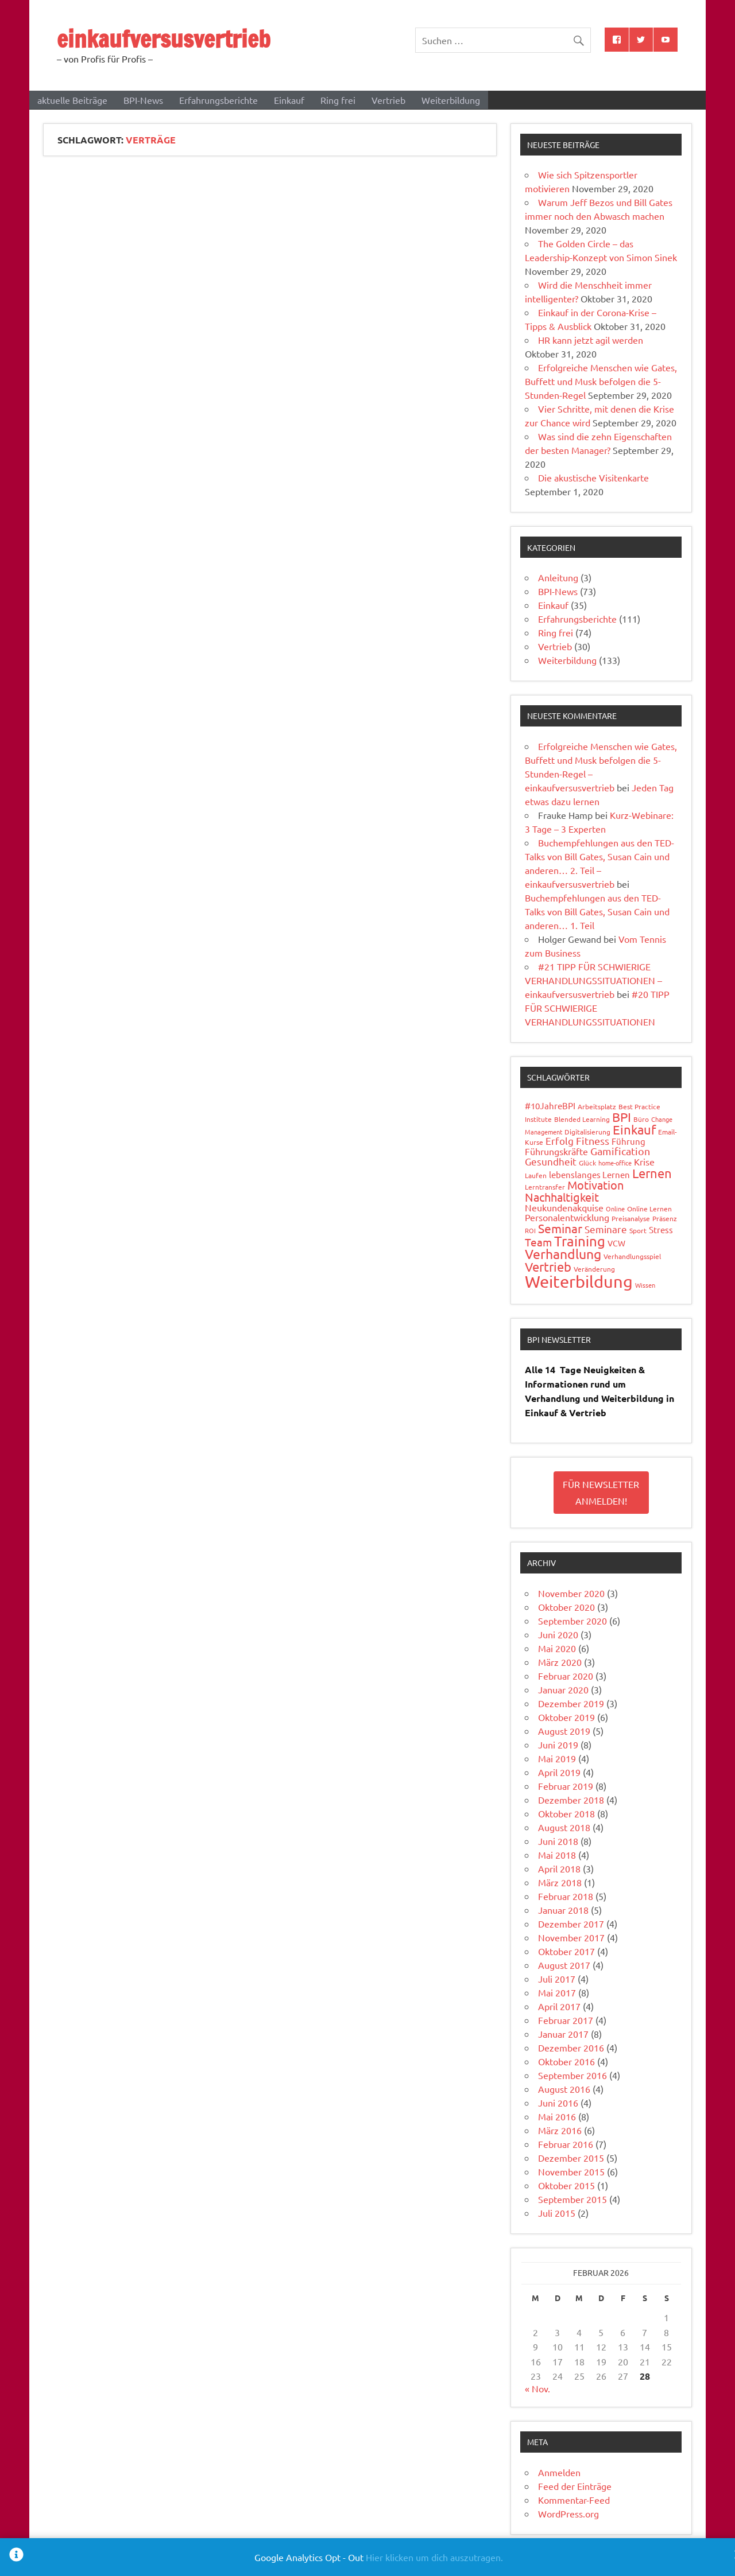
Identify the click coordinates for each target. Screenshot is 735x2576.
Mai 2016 (557, 2116)
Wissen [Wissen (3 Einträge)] (645, 1284)
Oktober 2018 (566, 1813)
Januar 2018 (563, 1910)
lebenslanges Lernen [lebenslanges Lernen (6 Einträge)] (589, 1174)
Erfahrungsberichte (218, 100)
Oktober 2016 (566, 2061)
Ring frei (337, 100)
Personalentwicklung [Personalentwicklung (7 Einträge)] (567, 1217)
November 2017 (571, 1937)
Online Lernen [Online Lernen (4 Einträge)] (649, 1208)
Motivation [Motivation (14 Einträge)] (595, 1185)
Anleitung (558, 577)
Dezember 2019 (571, 1703)
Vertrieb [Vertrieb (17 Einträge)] (548, 1266)
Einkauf (289, 100)
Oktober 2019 (566, 1717)
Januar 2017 (563, 2033)
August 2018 (564, 1827)
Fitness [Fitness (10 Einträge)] (592, 1140)
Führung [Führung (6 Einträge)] (628, 1141)
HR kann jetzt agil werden (590, 339)
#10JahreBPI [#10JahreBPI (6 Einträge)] (550, 1105)
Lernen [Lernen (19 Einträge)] (652, 1172)
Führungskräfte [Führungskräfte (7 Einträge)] (556, 1151)
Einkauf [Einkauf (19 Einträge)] (634, 1129)
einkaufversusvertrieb (163, 38)
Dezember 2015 (571, 2157)
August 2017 (564, 1965)
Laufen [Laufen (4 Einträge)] (536, 1175)
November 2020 (571, 1593)
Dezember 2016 (571, 2047)
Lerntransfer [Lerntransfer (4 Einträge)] (545, 1186)
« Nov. (537, 2388)
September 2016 (572, 2075)
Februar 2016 (565, 2144)
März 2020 (560, 1662)
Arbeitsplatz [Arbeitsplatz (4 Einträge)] (597, 1106)
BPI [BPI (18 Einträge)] (621, 1116)
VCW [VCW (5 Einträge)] (616, 1243)
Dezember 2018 (571, 1799)
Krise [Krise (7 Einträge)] (644, 1161)
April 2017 (559, 2006)
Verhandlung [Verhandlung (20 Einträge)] (563, 1253)
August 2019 (564, 1730)
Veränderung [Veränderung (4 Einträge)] (594, 1268)
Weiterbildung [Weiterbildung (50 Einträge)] (579, 1281)
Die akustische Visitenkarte (593, 477)
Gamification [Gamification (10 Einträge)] (620, 1151)
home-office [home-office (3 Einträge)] (615, 1162)
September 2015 (572, 2199)
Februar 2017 (565, 2020)
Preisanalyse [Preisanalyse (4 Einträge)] (631, 1218)
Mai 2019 (557, 1758)
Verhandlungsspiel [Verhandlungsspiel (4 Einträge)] (632, 1256)
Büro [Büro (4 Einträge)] (641, 1119)
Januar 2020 (563, 1689)
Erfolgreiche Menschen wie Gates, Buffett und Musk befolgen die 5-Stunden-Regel (601, 381)
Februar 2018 (565, 1896)
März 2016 (560, 2130)
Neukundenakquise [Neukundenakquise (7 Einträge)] (564, 1207)
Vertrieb (388, 100)
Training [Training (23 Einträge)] (579, 1241)
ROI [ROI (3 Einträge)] (530, 1230)
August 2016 (564, 2089)
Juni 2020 (558, 1634)
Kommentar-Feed (574, 2499)
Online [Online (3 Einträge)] (615, 1208)
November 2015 (571, 2171)
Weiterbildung (450, 100)
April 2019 (559, 1772)
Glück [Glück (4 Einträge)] (587, 1162)
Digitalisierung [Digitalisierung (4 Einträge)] (587, 1131)
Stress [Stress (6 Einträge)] (661, 1229)
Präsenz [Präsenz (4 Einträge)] (664, 1218)
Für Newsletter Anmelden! (601, 1492)
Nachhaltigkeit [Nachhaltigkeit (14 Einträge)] (562, 1197)
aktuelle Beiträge (72, 100)
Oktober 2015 (566, 2185)
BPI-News (143, 100)
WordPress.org (568, 2513)
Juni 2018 (558, 1841)
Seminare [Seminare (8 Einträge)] (606, 1229)
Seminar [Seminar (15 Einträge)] (560, 1228)
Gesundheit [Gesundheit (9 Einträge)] (551, 1161)
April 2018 (559, 1868)
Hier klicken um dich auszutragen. (434, 2557)
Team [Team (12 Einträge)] (538, 1242)
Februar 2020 (565, 1675)
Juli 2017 (556, 1978)
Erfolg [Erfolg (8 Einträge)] (560, 1140)
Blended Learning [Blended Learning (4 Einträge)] (582, 1119)
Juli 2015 (556, 2212)
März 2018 (560, 1882)
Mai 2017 (557, 1992)
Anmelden (559, 2472)
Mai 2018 (557, 1854)
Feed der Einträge (575, 2486)
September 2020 (572, 1620)
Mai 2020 (557, 1648)
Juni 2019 (558, 1744)
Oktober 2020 (566, 1607)
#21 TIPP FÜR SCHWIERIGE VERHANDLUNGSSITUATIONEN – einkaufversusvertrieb (593, 980)
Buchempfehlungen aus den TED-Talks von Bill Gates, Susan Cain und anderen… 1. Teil (597, 911)
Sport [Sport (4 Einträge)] (638, 1230)
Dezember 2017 (571, 1923)
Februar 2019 (565, 1786)
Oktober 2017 (566, 1951)
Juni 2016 (558, 2102)
